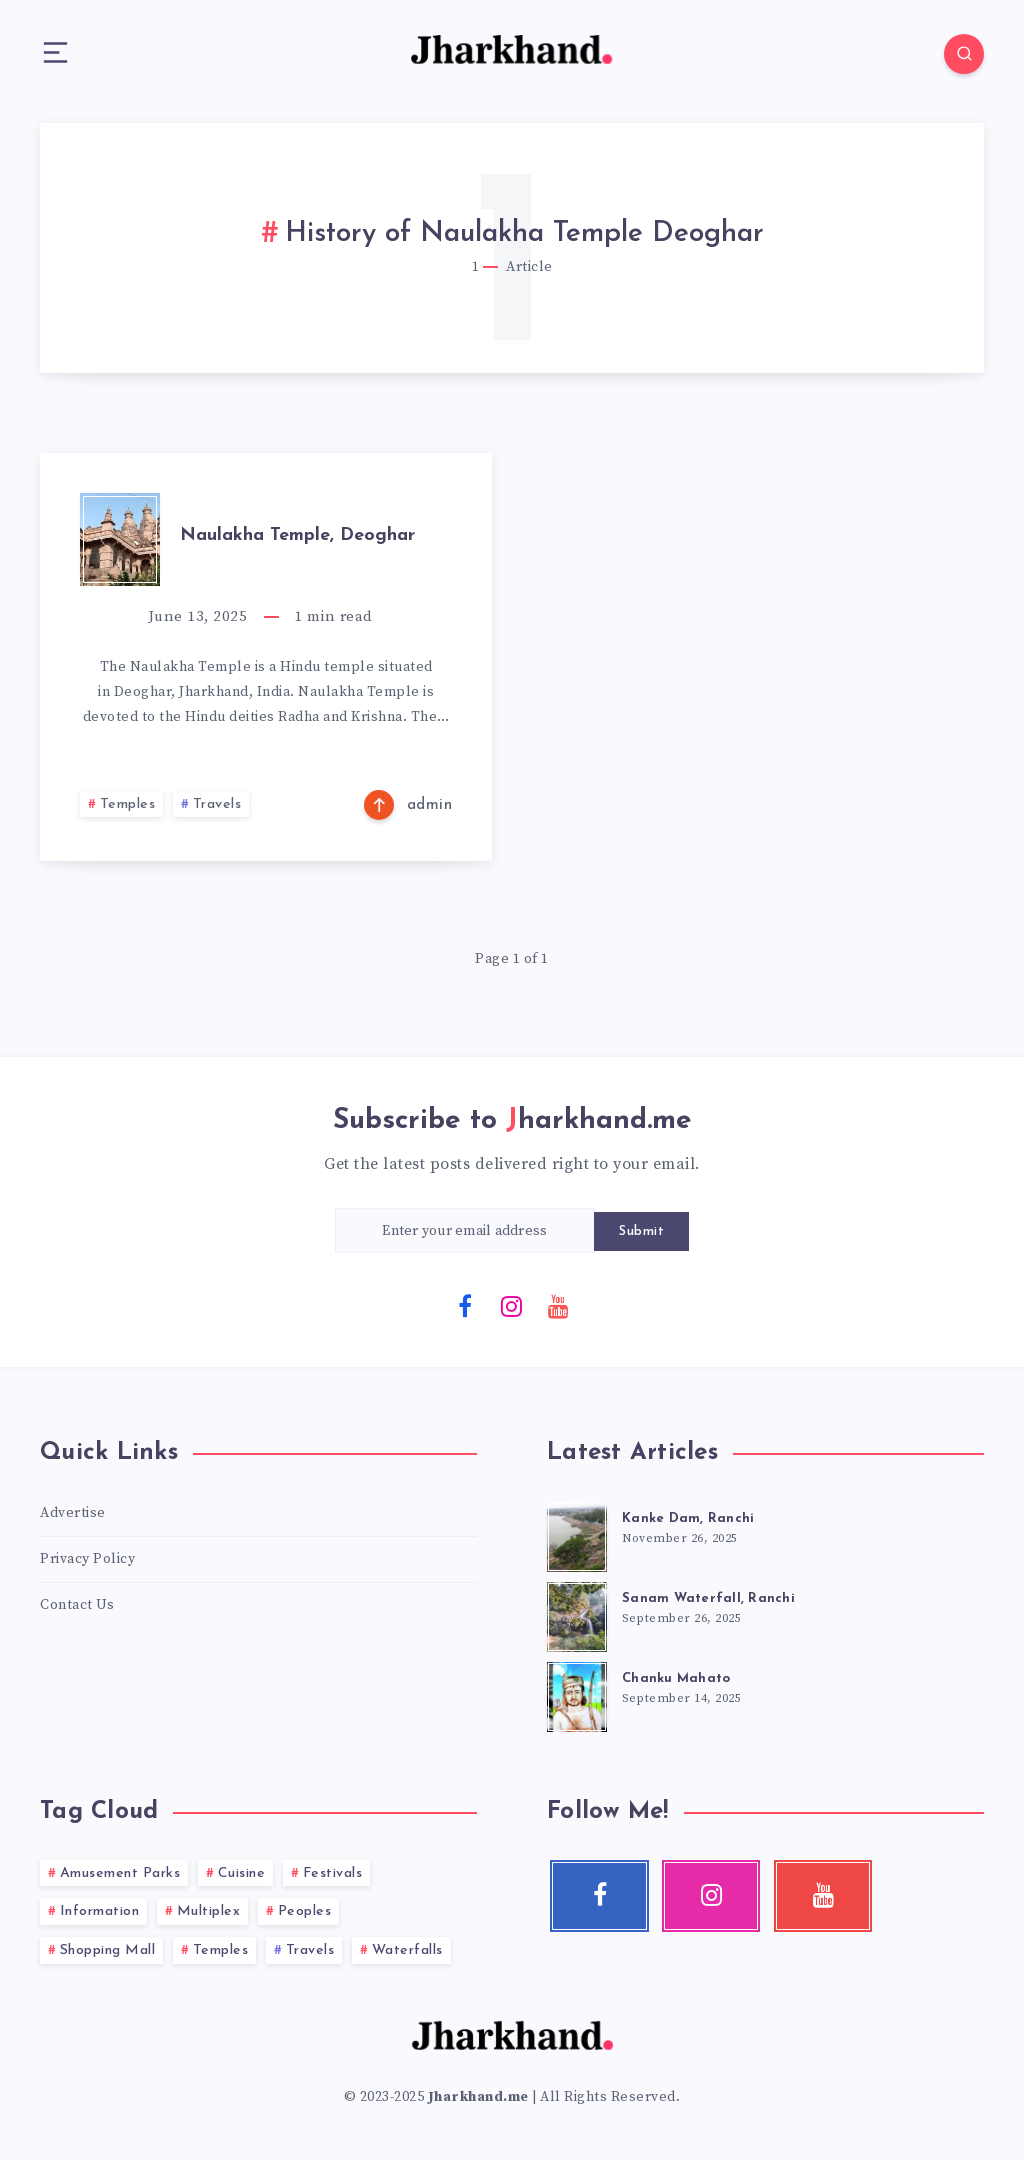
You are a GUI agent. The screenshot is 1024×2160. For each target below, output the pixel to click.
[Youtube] (559, 1305)
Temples (128, 804)
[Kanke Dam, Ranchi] (577, 1534)
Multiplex (209, 1911)
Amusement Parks (120, 1873)
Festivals (333, 1873)
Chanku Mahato (676, 1678)
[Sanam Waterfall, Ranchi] (577, 1614)
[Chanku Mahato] (577, 1694)
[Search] (964, 54)
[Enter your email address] (465, 1230)
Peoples (305, 1911)
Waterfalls (407, 1950)
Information (100, 1911)
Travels (217, 804)
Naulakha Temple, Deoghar (297, 535)
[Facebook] (466, 1305)
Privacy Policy (87, 1559)
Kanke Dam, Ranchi (688, 1518)
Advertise (73, 1513)
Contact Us (77, 1605)
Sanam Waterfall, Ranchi (708, 1598)
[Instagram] (512, 1305)
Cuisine (242, 1873)
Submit (641, 1231)
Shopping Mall (108, 1950)
